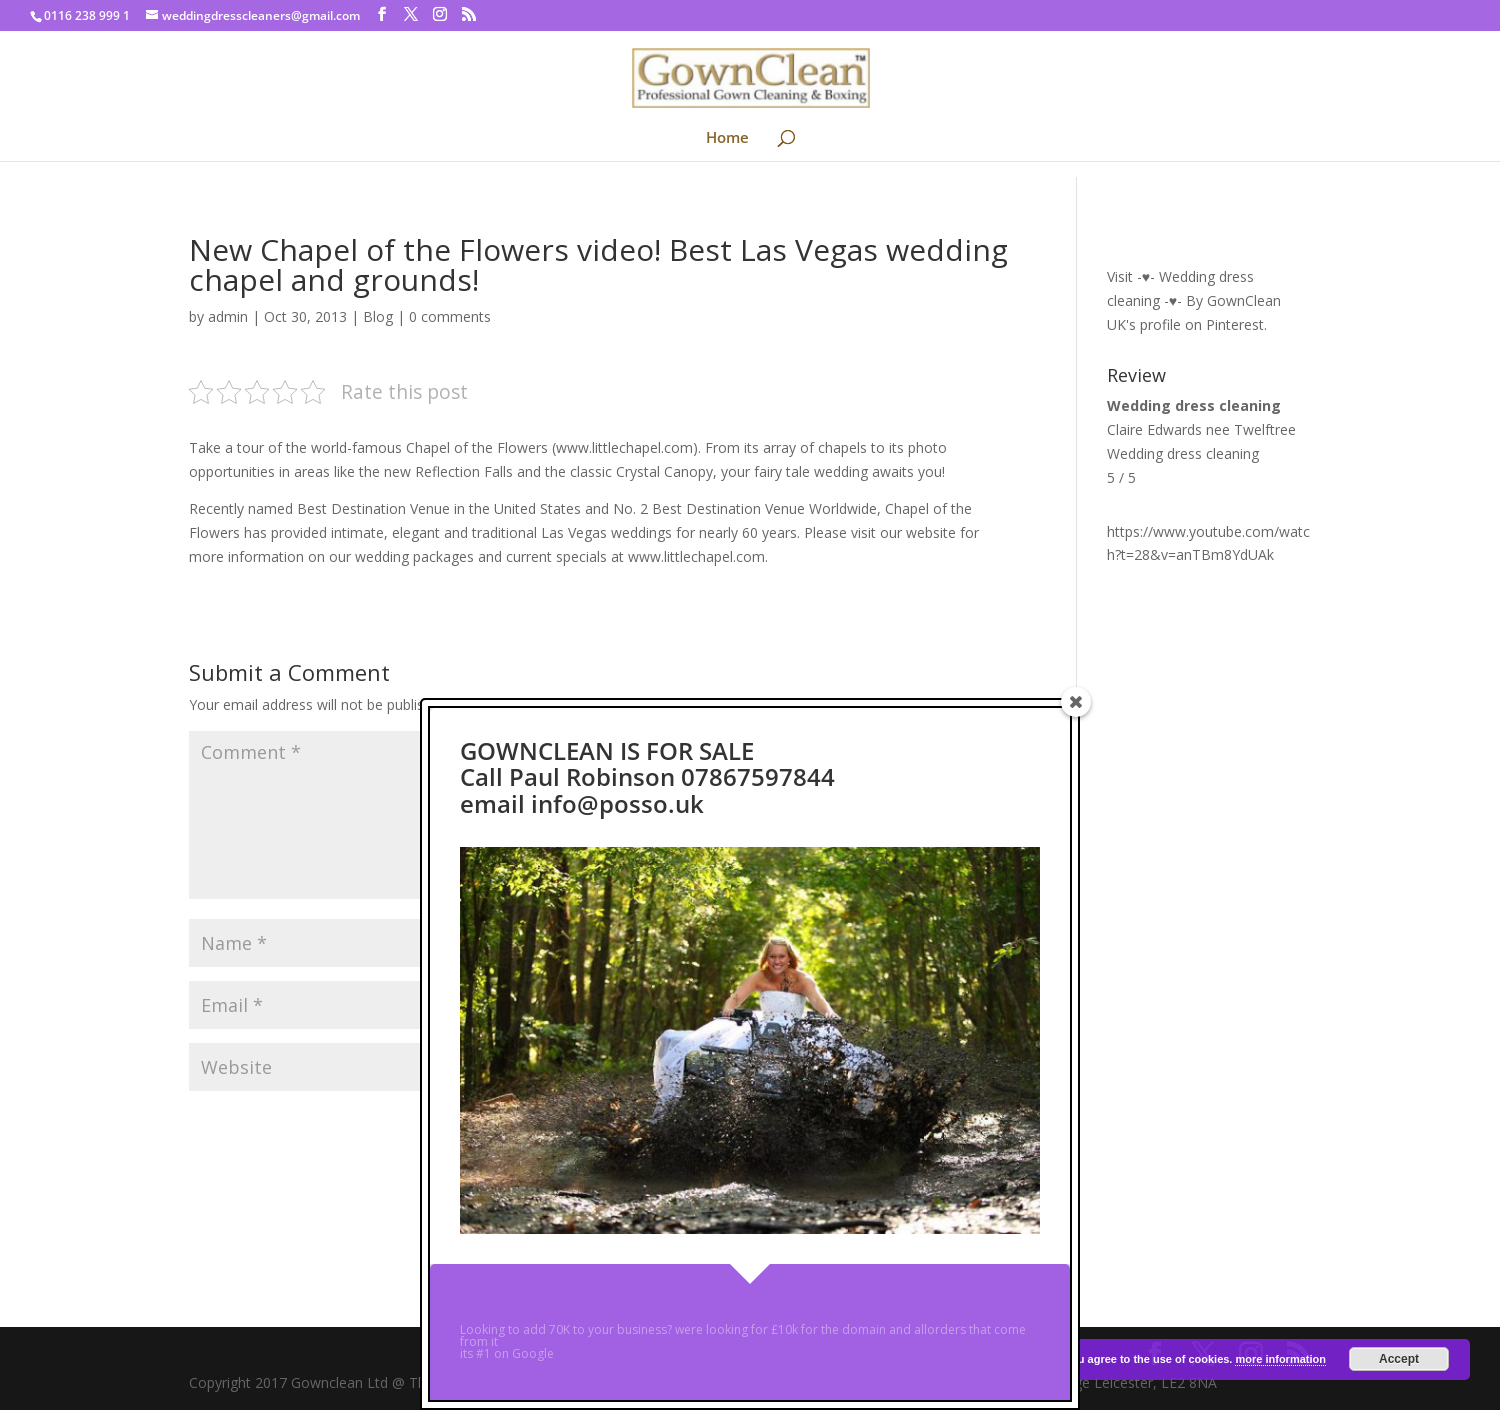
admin (228, 316)
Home (727, 138)
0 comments (450, 316)
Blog (378, 316)
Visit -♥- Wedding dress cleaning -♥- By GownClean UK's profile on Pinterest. (1194, 300)
